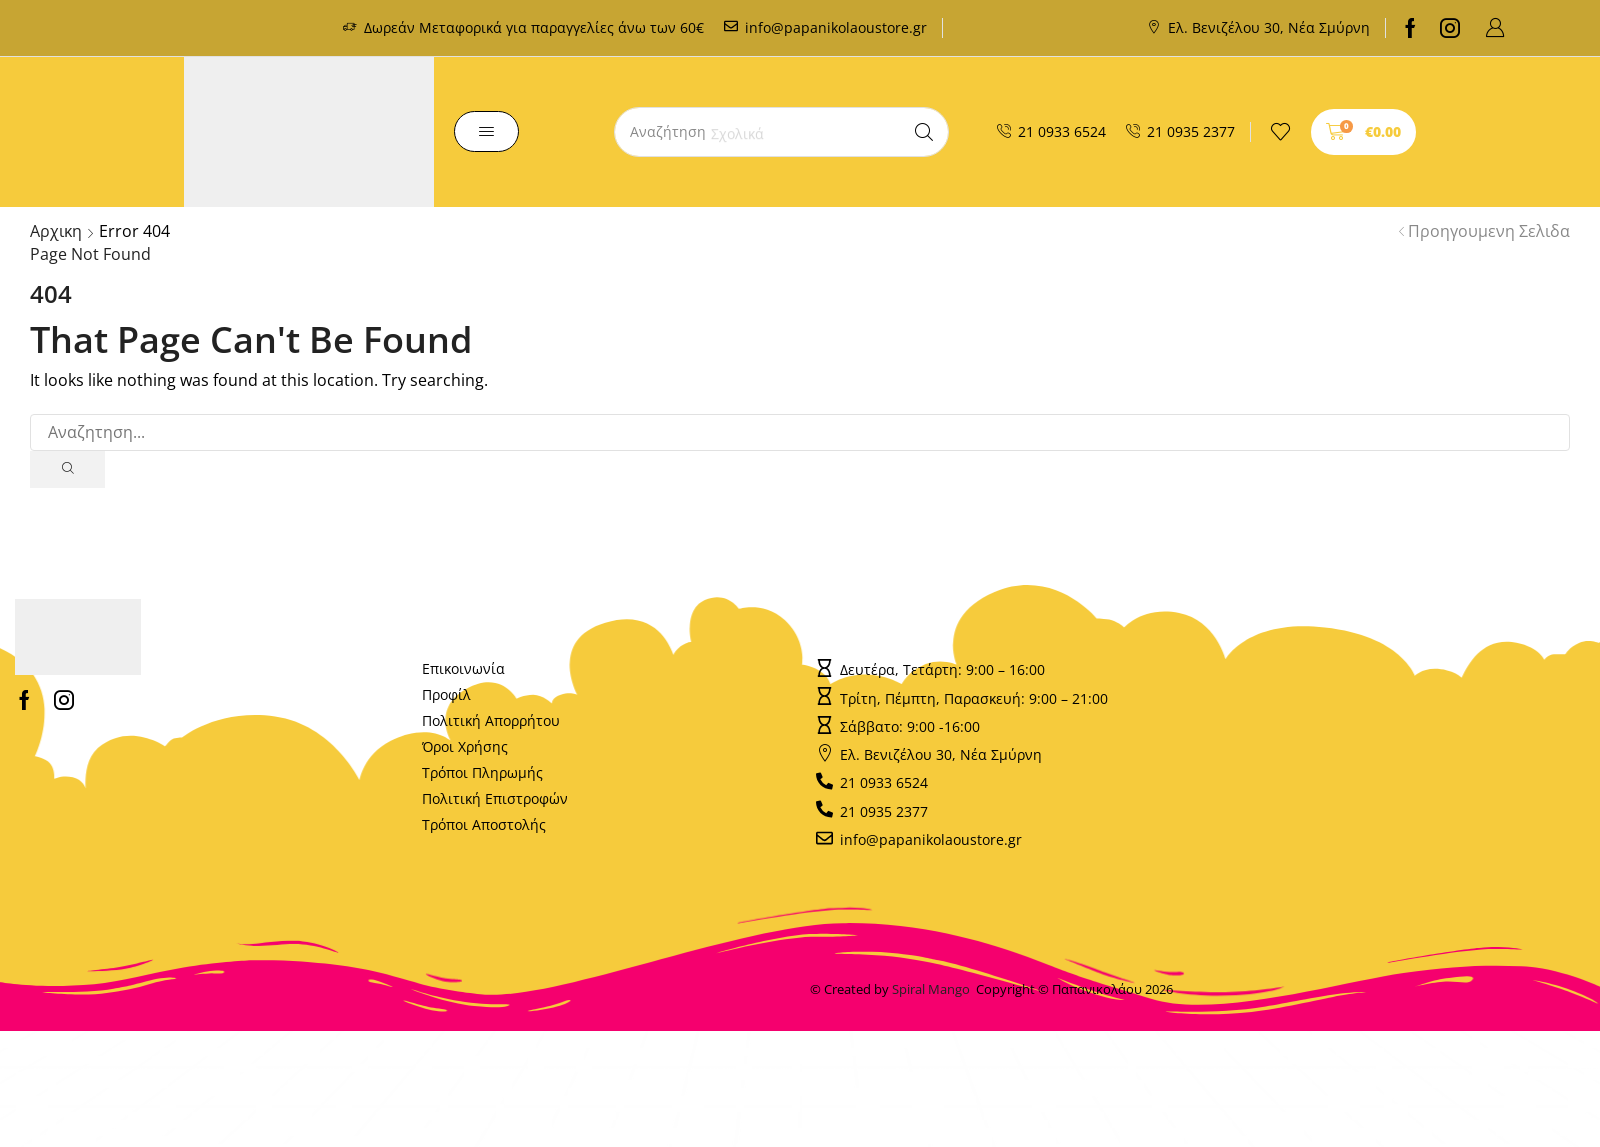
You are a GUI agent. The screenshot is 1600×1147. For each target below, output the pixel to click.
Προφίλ (446, 695)
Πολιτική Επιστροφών (495, 799)
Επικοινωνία (463, 669)
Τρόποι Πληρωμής (482, 773)
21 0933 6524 (1062, 131)
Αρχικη (56, 231)
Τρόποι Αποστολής (484, 825)
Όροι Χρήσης (465, 747)
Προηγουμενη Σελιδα (1489, 231)
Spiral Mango (934, 990)
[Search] (924, 132)
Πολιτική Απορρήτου (491, 721)
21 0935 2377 (1191, 131)
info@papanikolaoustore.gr (836, 27)
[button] (1495, 28)
